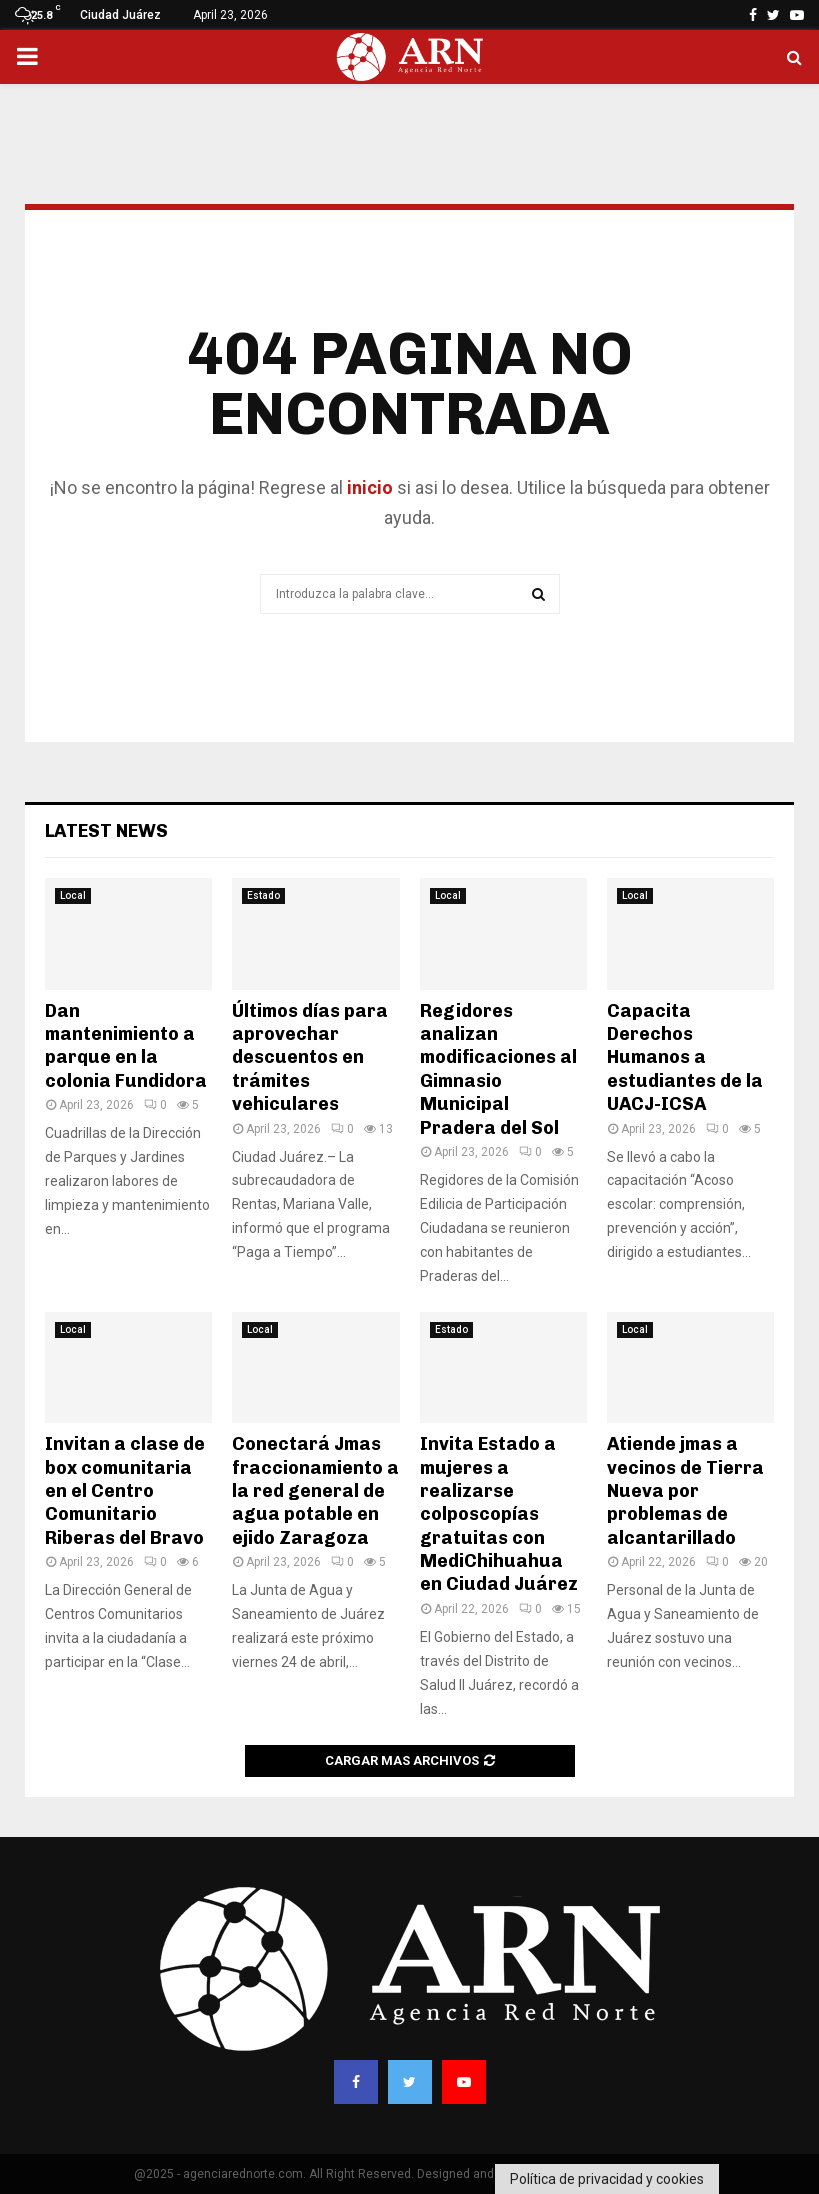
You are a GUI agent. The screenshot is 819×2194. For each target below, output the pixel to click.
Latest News (106, 831)
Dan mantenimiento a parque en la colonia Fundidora (126, 1046)
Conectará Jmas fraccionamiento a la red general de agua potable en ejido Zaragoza (315, 1491)
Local (73, 895)
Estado (263, 895)
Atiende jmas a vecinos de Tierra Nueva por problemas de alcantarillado (685, 1491)
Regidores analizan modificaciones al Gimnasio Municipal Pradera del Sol (498, 1069)
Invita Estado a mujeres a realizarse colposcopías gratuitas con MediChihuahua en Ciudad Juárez (499, 1514)
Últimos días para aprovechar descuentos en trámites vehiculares (310, 1058)
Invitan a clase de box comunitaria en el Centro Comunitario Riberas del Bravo (125, 1491)
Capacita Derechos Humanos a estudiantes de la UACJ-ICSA (685, 1058)
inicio (368, 487)
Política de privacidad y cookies (607, 2179)
